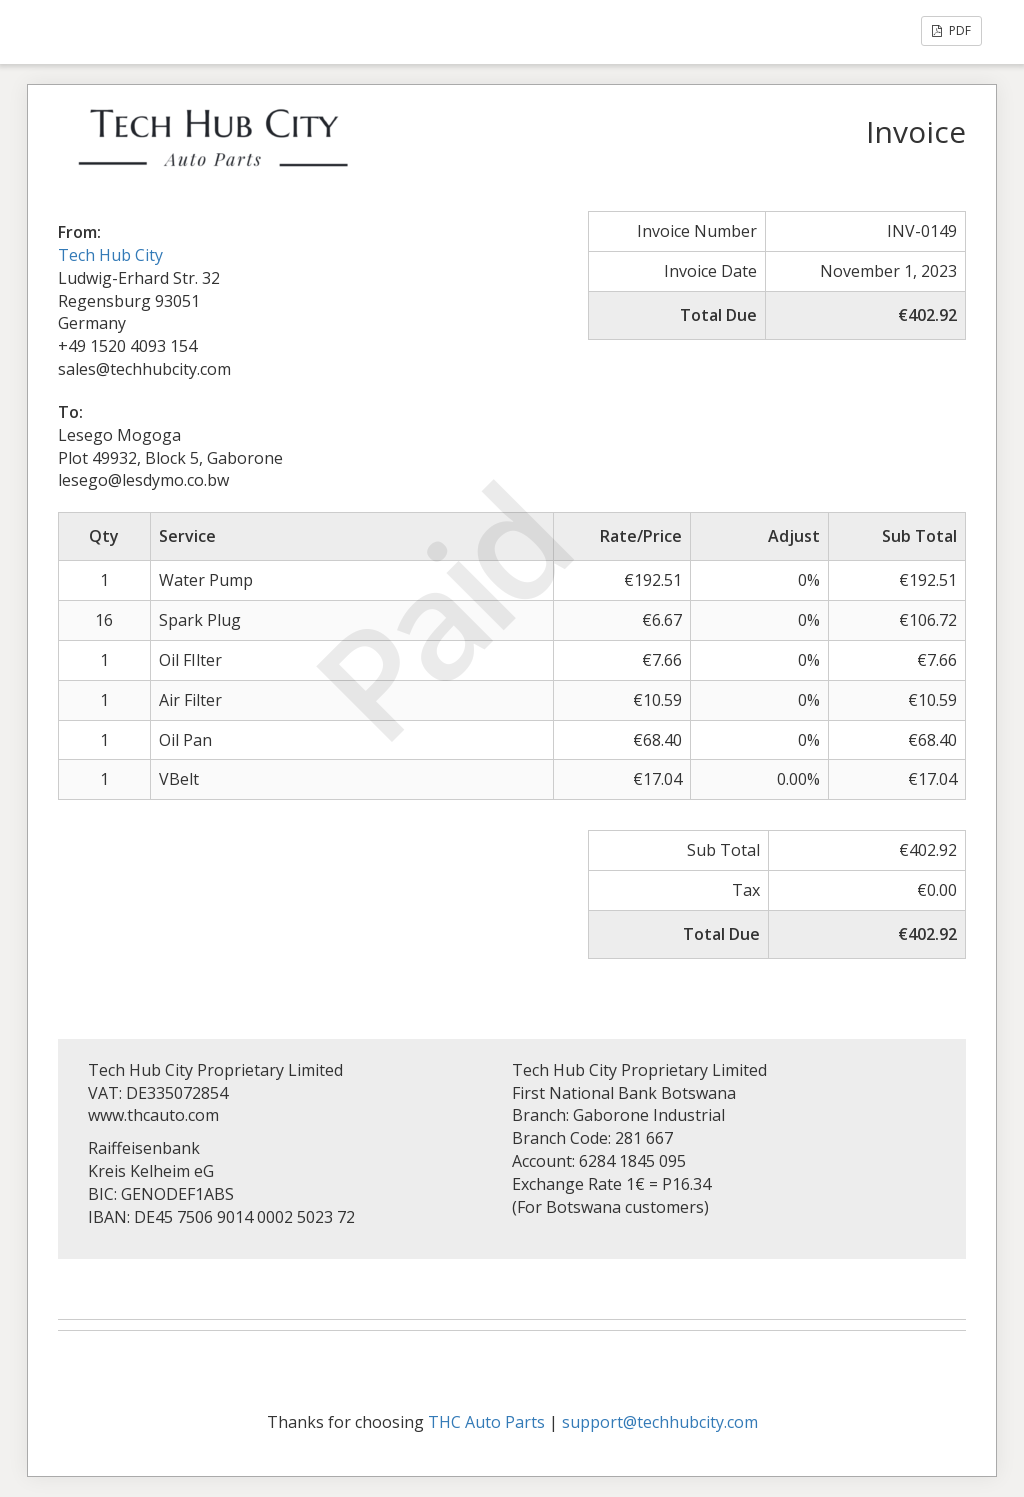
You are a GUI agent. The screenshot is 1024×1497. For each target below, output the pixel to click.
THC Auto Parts (486, 1422)
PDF (951, 30)
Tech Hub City (110, 255)
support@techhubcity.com (660, 1422)
